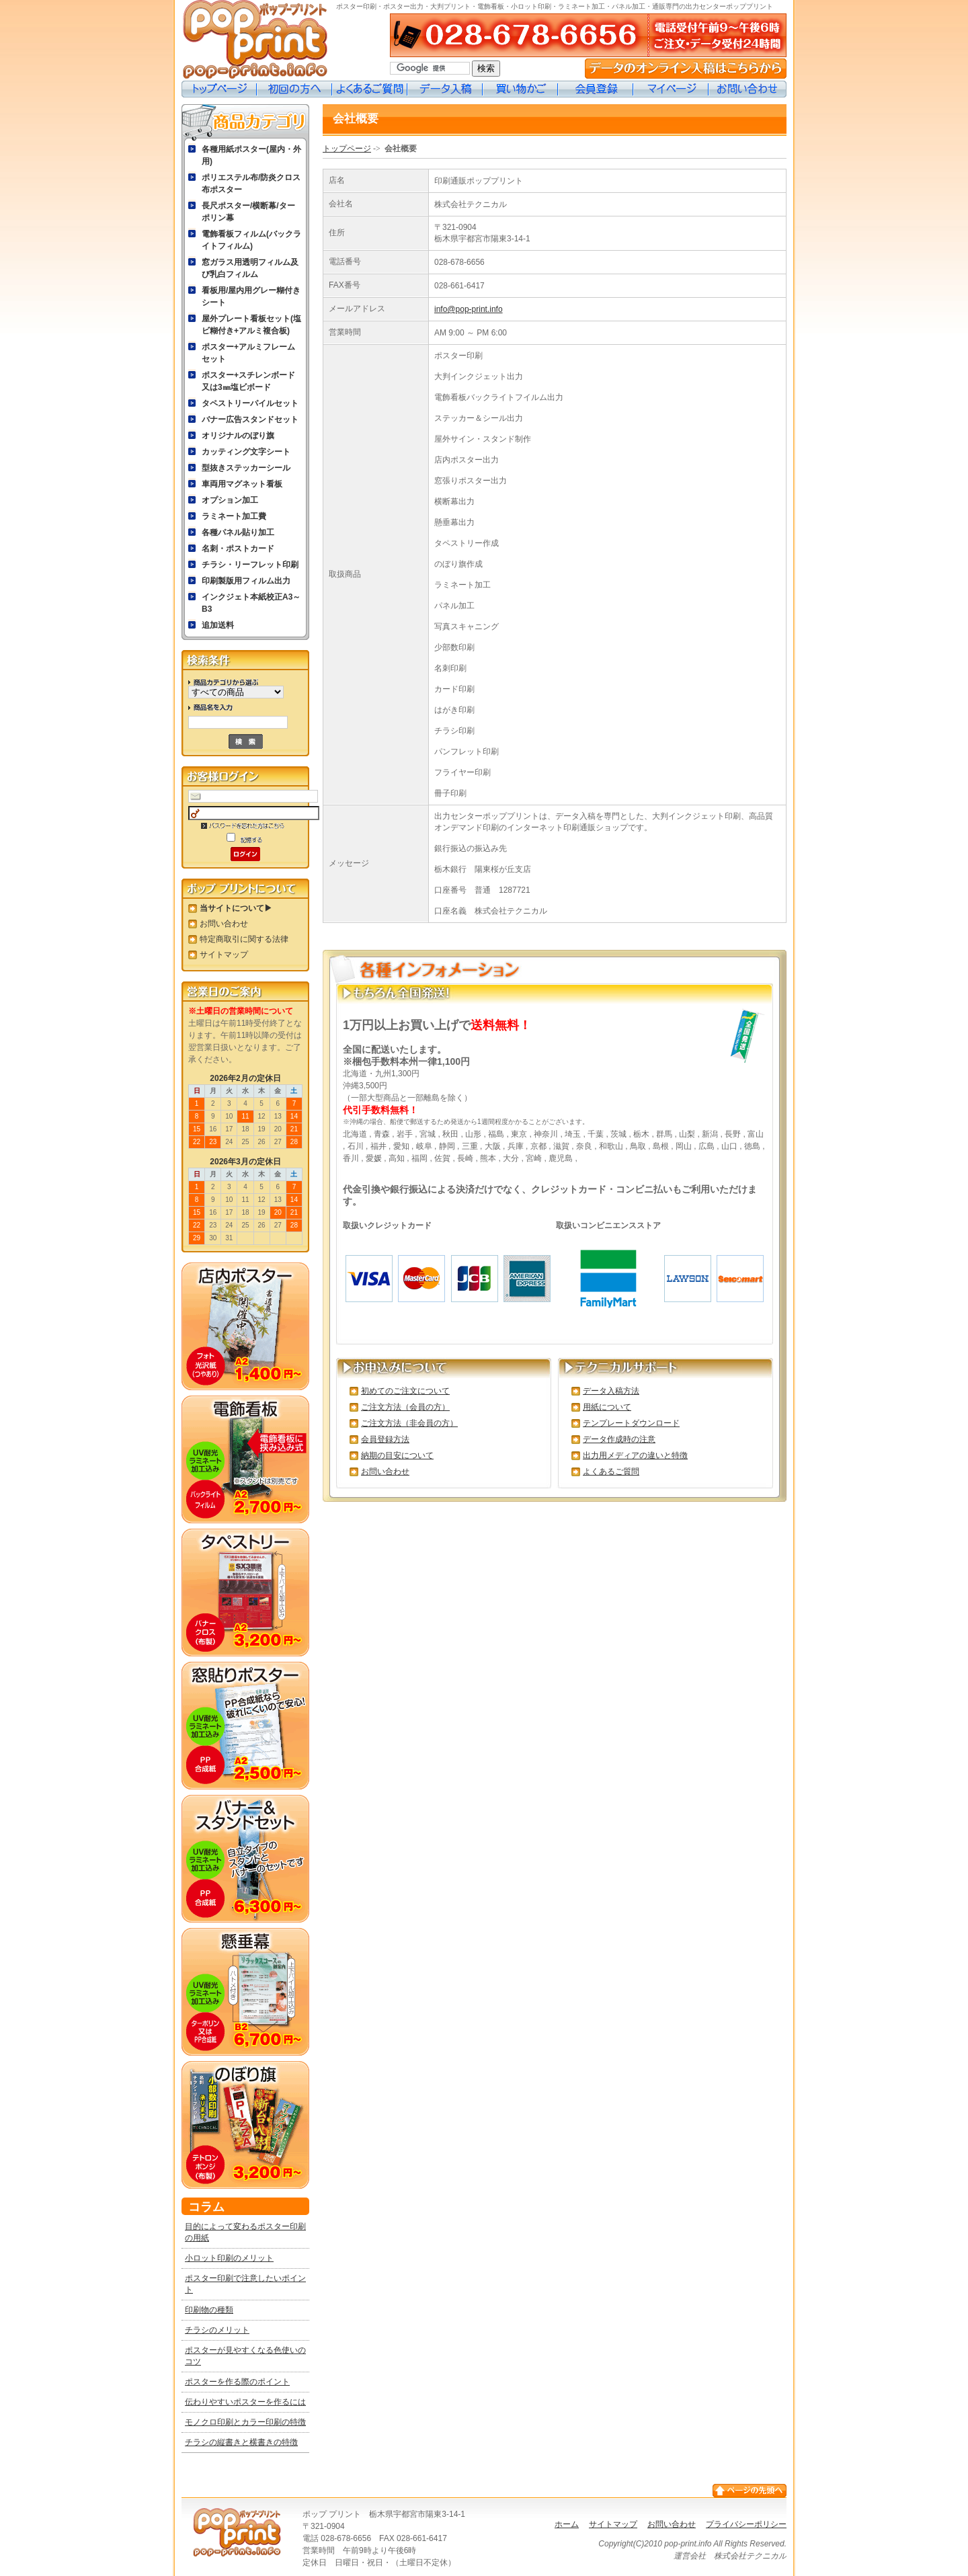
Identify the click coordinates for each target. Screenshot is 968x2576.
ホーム (567, 2524)
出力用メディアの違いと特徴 (635, 1455)
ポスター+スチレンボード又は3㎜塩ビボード (248, 381)
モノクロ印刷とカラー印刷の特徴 (245, 2422)
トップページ (219, 89)
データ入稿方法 (611, 1391)
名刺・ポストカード (238, 548)
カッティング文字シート (246, 451)
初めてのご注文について (405, 1391)
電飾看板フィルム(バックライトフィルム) (251, 240)
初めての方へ (294, 89)
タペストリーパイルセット (250, 403)
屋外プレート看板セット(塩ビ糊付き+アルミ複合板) (251, 324)
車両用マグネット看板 (242, 484)
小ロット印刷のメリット (229, 2258)
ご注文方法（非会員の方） (409, 1423)
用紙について (607, 1407)
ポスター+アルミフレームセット (248, 353)
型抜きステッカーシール (246, 468)
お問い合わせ (748, 89)
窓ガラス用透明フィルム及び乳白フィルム (250, 268)
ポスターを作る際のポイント (237, 2381)
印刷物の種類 (209, 2310)
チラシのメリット (217, 2330)
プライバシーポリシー (746, 2524)
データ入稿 (445, 89)
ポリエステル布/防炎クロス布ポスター (251, 183)
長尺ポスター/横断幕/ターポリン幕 (248, 212)
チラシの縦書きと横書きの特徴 (241, 2442)
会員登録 (595, 89)
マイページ (671, 89)
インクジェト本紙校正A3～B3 (251, 603)
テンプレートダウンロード (631, 1423)
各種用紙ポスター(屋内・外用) (251, 155)
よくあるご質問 (369, 89)
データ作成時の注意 (619, 1439)
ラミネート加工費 (234, 516)
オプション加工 (230, 500)
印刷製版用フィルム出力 (246, 581)
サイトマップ (224, 954)
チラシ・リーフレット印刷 (250, 564)
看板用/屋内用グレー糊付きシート (251, 296)
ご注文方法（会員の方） (405, 1407)
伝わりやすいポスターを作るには (245, 2402)
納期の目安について (397, 1455)
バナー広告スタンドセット (250, 419)
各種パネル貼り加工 (238, 532)
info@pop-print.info (468, 309)
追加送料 (218, 625)
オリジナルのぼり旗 (238, 435)
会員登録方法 (385, 1439)
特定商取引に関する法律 (244, 939)
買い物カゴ (520, 89)
